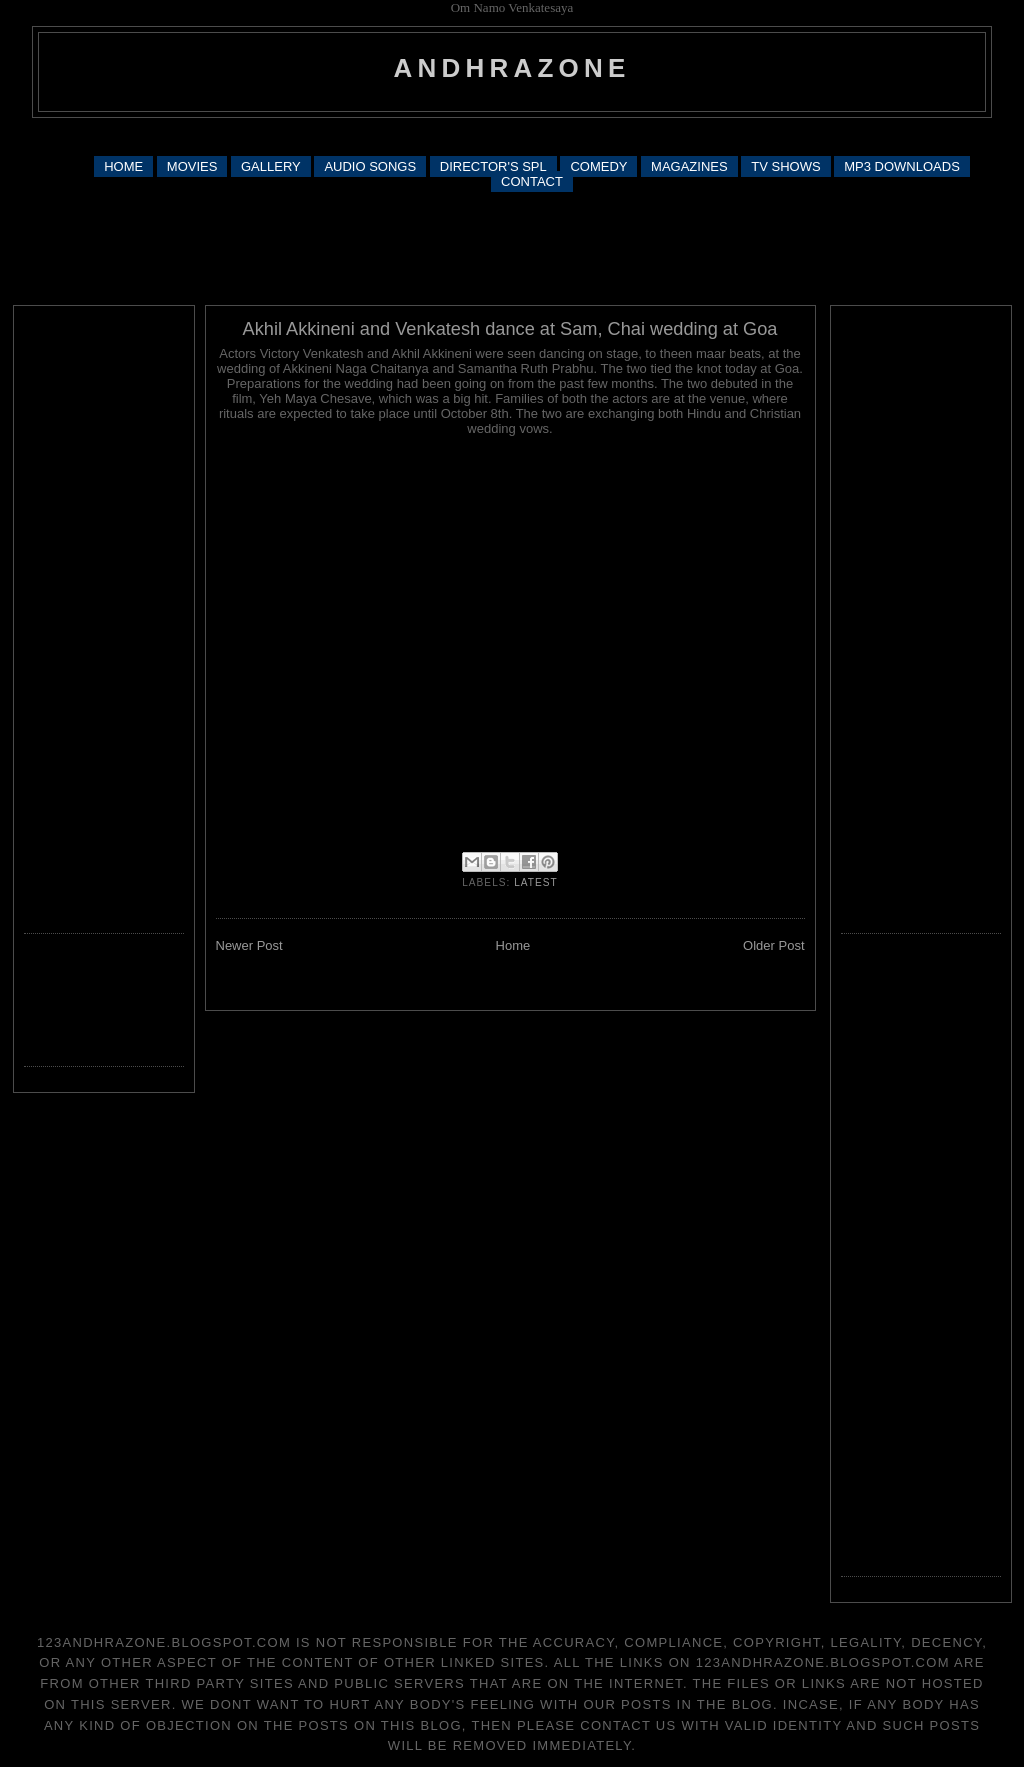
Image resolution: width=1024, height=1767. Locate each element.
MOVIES (192, 166)
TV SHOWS (785, 166)
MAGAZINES (689, 166)
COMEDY (598, 166)
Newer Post (249, 945)
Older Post (773, 945)
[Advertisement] (512, 135)
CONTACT (532, 181)
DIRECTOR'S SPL (493, 166)
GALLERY (271, 166)
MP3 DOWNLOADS (902, 166)
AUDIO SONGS (370, 166)
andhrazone (512, 68)
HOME (123, 166)
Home (513, 945)
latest (536, 882)
